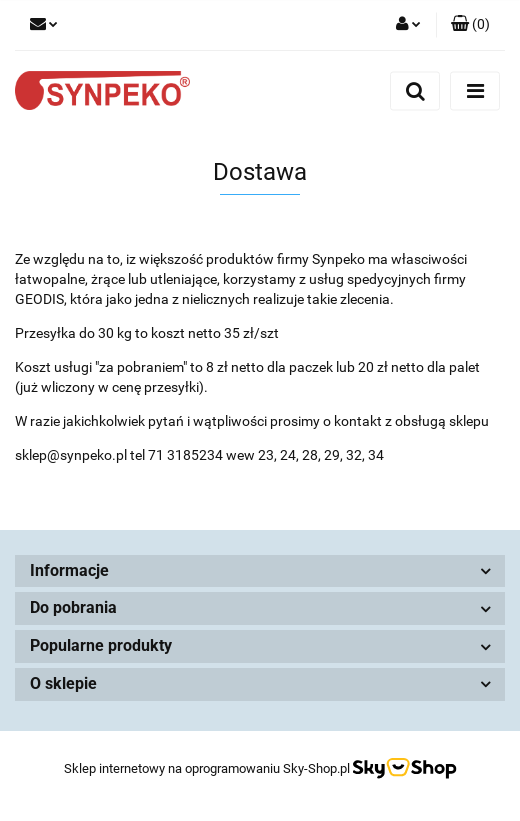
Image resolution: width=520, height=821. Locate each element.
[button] (470, 25)
